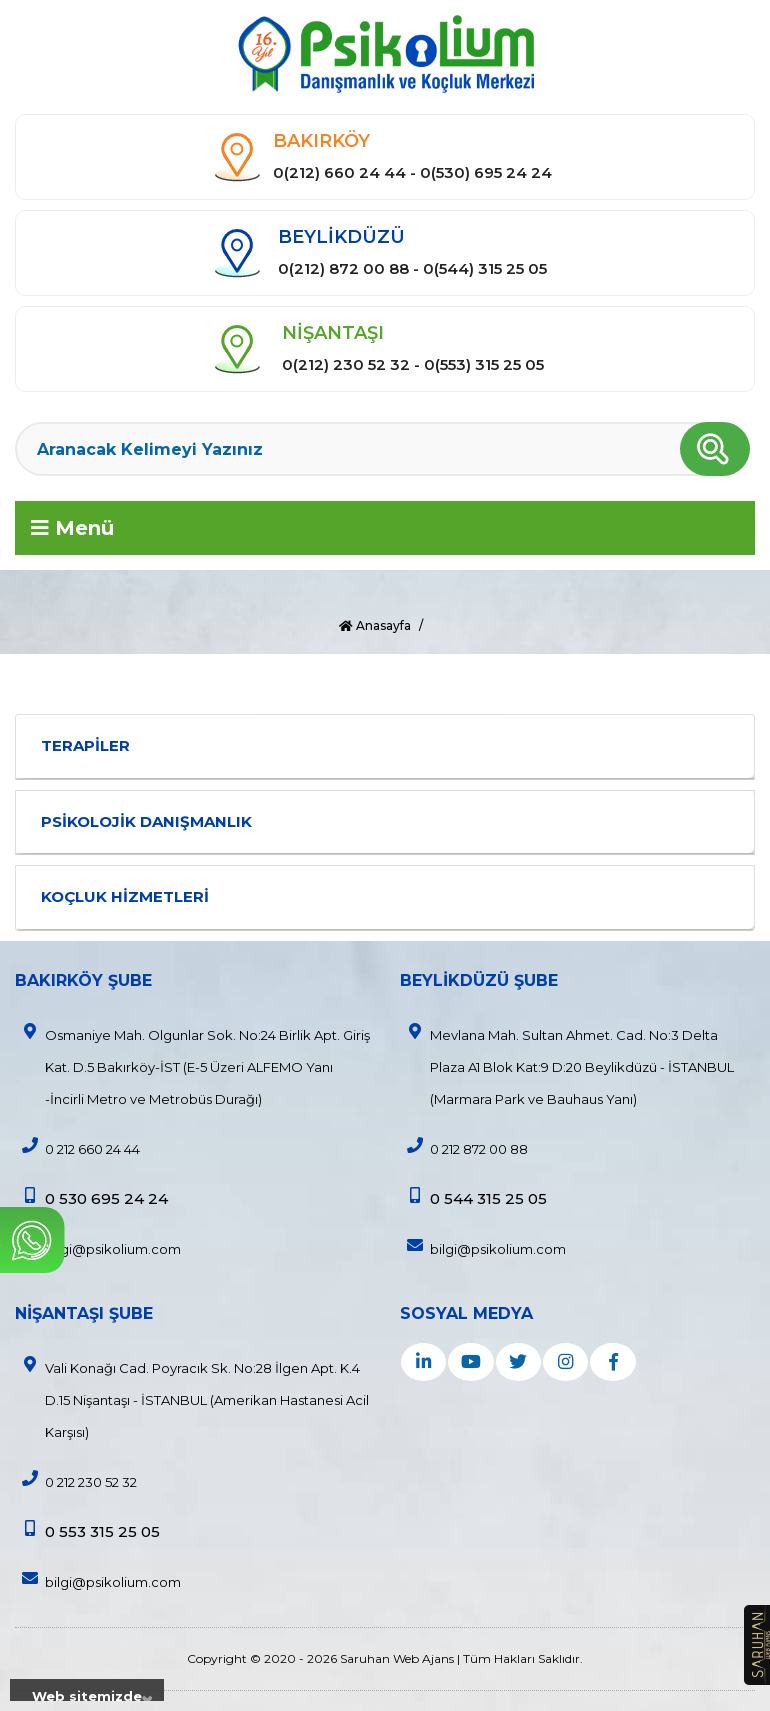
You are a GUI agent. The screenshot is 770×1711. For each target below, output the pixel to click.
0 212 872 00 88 (464, 1147)
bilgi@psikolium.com (98, 1247)
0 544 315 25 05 (473, 1197)
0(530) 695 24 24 (486, 172)
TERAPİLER (85, 745)
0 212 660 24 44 (77, 1147)
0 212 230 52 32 (76, 1480)
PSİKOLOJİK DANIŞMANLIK (146, 821)
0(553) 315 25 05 (484, 364)
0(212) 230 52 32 (346, 364)
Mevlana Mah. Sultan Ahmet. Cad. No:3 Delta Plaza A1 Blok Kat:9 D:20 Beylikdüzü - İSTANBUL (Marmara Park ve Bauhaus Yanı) (567, 1065)
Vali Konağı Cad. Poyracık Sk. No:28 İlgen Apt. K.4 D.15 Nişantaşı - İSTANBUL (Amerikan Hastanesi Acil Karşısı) (192, 1398)
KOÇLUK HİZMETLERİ (125, 896)
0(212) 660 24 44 (339, 172)
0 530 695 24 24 (91, 1197)
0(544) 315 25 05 (485, 268)
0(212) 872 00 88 (343, 268)
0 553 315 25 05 (87, 1530)
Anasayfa (375, 625)
